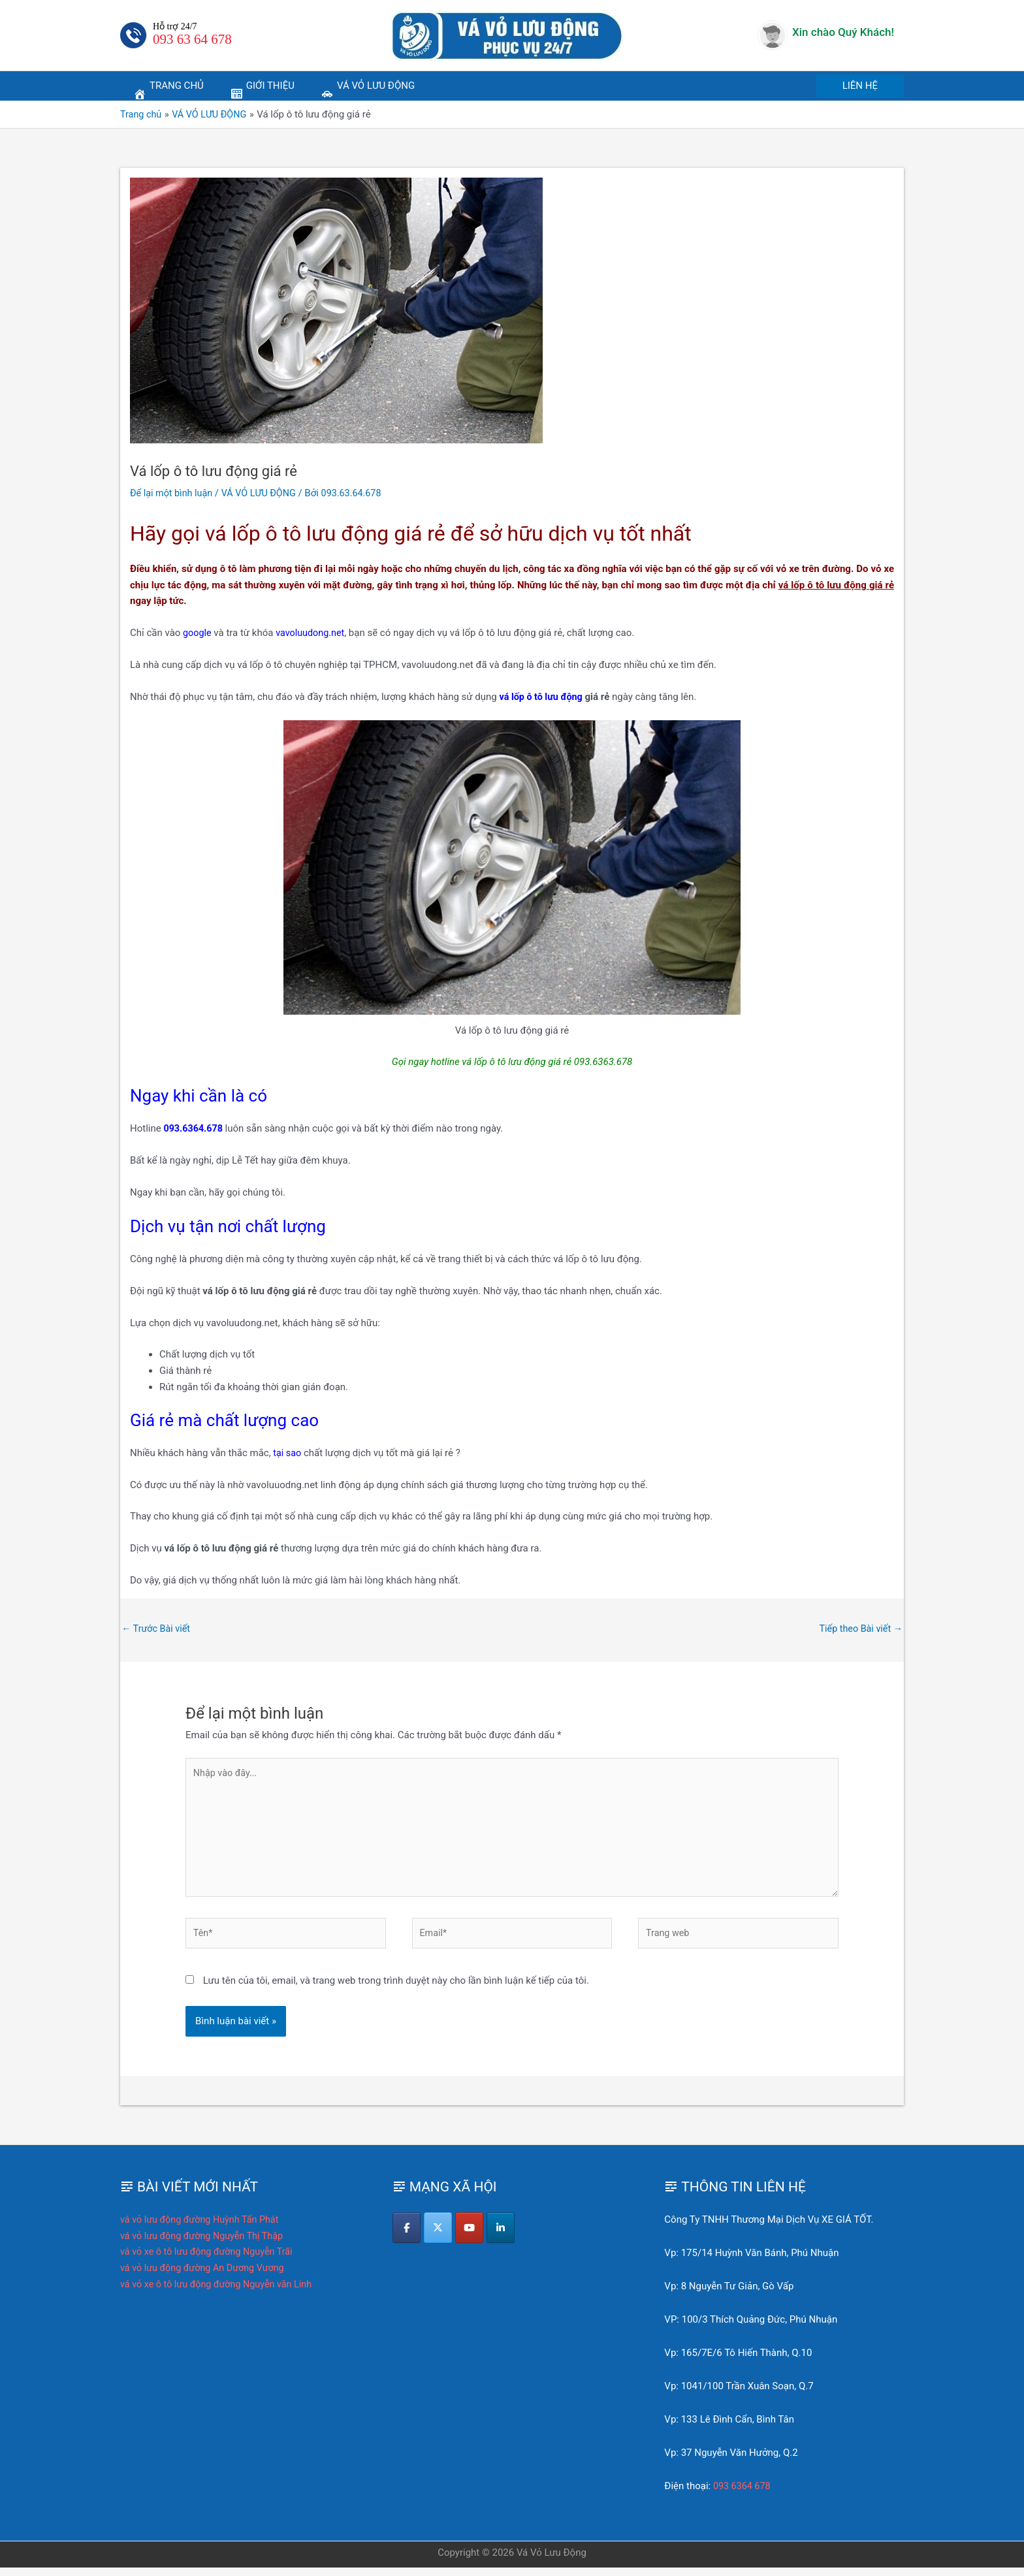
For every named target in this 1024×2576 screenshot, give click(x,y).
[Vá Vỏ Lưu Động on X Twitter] (440, 2237)
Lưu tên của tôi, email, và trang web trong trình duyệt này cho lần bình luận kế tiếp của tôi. (396, 1989)
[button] (860, 85)
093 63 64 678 (192, 39)
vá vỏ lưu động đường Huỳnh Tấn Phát (203, 2228)
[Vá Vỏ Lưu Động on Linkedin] (505, 2237)
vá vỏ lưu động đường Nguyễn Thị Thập (205, 2244)
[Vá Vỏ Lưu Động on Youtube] (472, 2237)
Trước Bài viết (157, 1629)
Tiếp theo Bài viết (859, 1629)
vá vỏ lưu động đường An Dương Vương (205, 2276)
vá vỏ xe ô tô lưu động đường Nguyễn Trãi (210, 2260)
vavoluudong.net (313, 633)
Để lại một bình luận (173, 493)
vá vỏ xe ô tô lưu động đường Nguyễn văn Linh (220, 2292)
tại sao (287, 1453)
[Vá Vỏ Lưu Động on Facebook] (407, 2237)
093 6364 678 (743, 2494)
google (198, 633)
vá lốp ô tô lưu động (543, 696)
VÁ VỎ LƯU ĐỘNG (264, 493)
